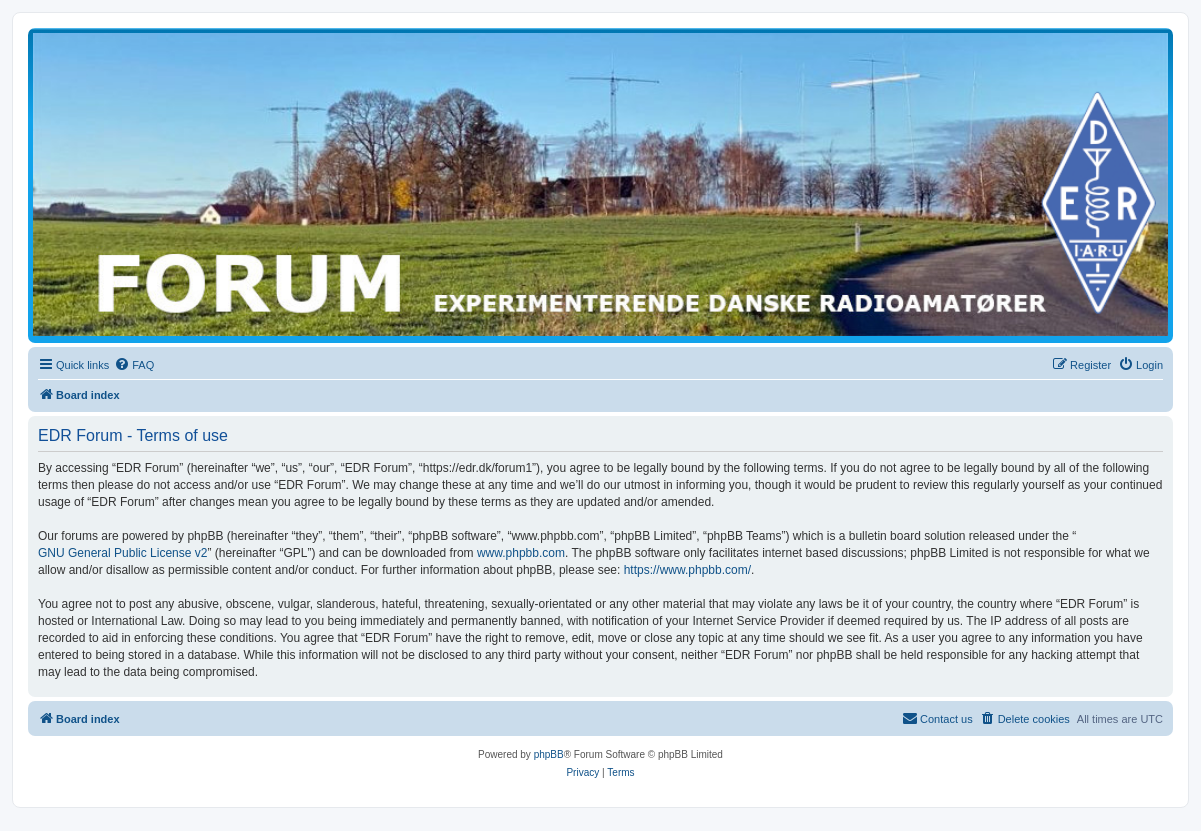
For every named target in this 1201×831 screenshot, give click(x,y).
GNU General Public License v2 (122, 553)
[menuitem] (134, 365)
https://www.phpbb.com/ (687, 570)
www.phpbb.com (521, 553)
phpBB (549, 754)
